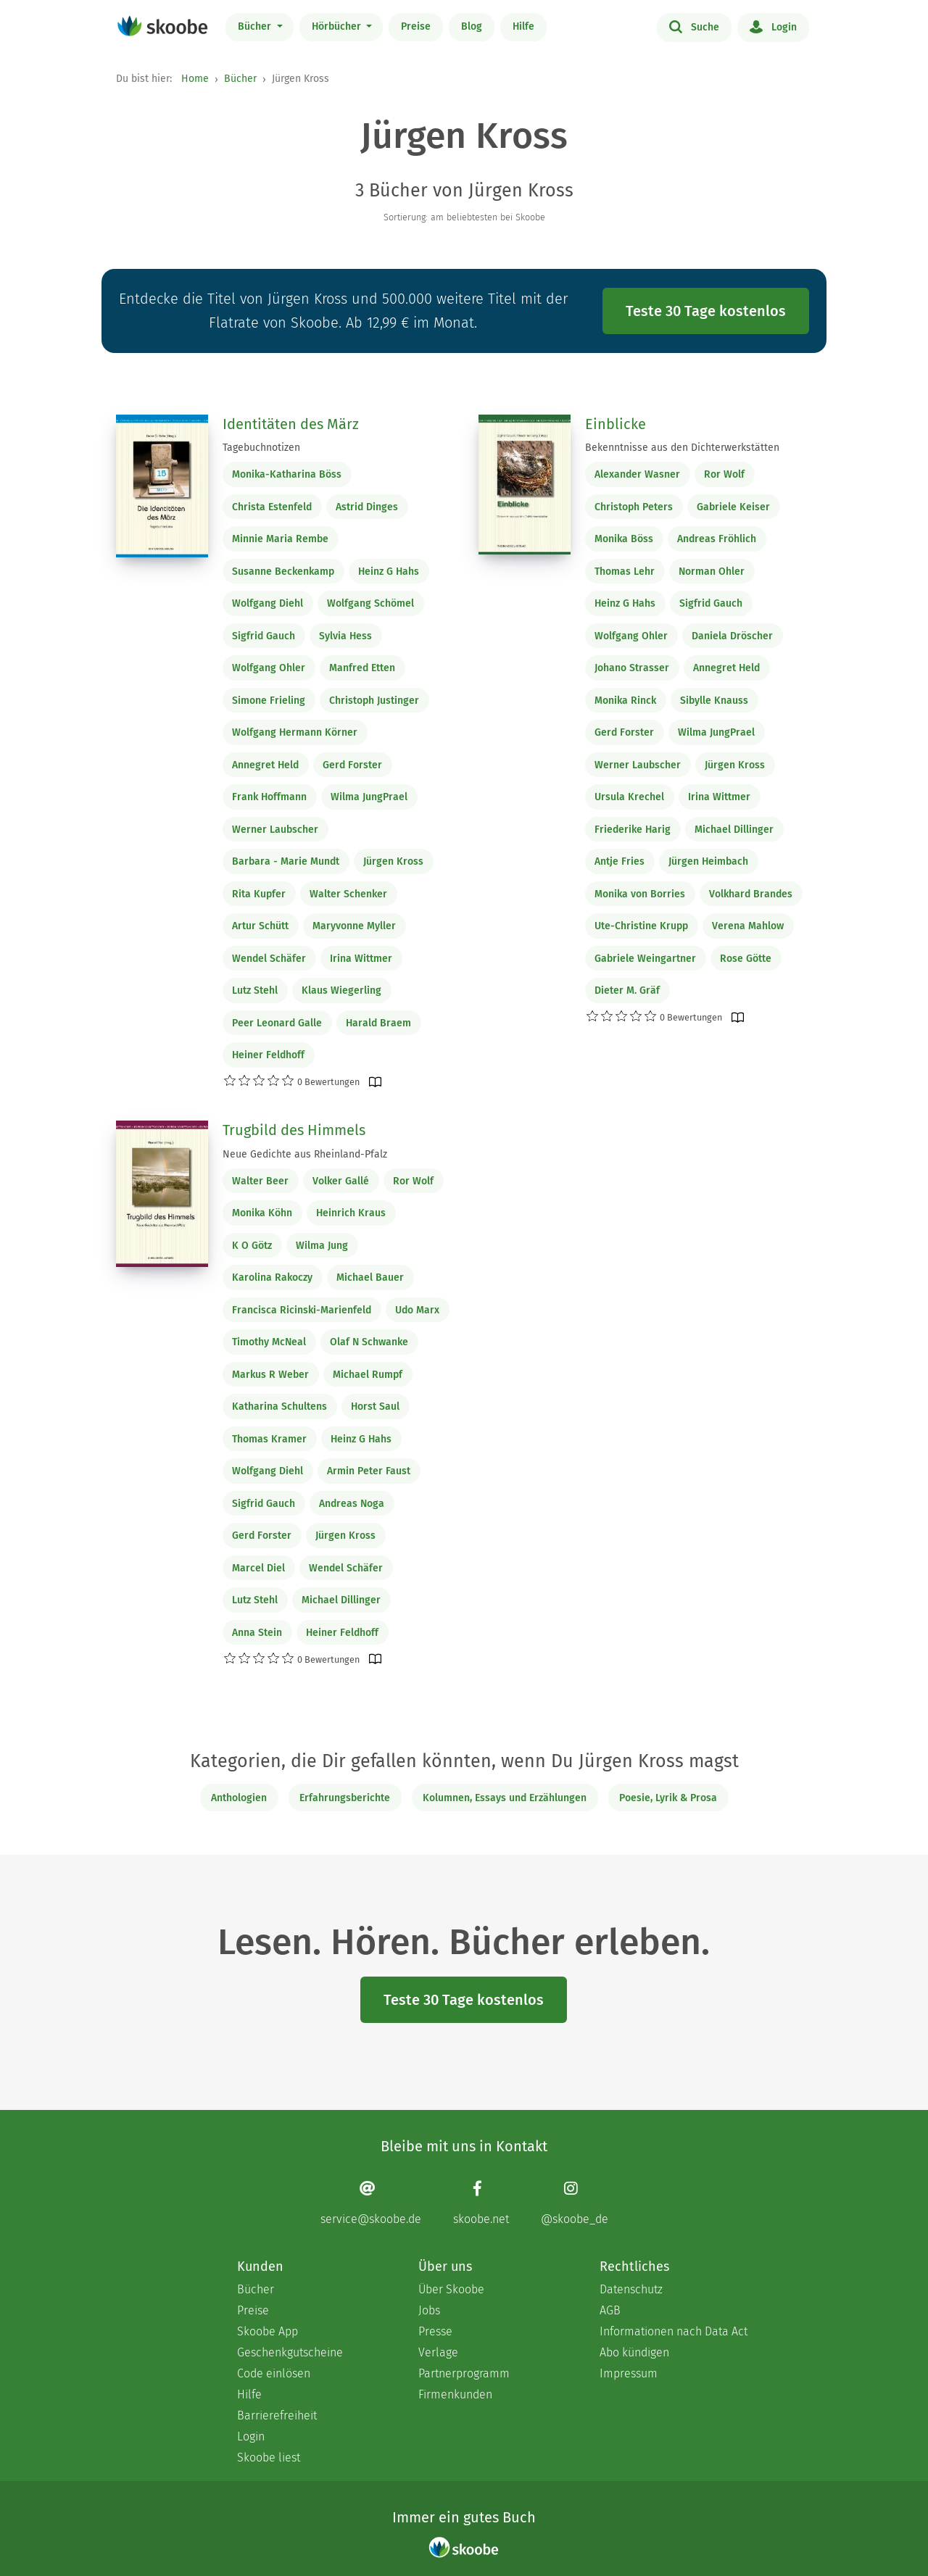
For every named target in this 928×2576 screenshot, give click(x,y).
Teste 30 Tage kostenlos (706, 311)
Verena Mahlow (748, 926)
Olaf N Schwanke (369, 1342)
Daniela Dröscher (732, 636)
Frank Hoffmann (269, 797)
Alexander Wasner (637, 474)
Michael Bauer (370, 1277)
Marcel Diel (258, 1568)
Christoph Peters (633, 507)
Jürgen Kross (393, 861)
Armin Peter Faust (368, 1471)
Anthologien (239, 1798)
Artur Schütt (260, 926)
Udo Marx (417, 1310)
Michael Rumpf (367, 1374)
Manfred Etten (362, 668)
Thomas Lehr (624, 571)
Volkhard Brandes (750, 894)
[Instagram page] (574, 2202)
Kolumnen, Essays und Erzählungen (505, 1798)
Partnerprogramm (464, 2373)
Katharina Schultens (279, 1406)
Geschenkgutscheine (290, 2352)
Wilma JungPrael (369, 797)
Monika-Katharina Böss (286, 474)
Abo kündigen (634, 2352)
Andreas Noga (351, 1503)
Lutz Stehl (255, 990)
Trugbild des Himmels (294, 1130)
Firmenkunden (455, 2394)
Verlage (438, 2352)
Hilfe (523, 26)
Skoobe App (267, 2331)
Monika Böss (623, 539)
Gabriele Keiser (733, 507)
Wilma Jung (322, 1245)
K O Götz (252, 1245)
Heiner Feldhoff (268, 1055)
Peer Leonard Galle (277, 1023)
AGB (610, 2310)
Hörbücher (338, 26)
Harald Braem (378, 1023)
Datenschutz (631, 2289)
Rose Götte (745, 958)
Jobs (429, 2310)
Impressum (629, 2373)
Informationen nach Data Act (673, 2331)
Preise (416, 26)
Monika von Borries (639, 894)
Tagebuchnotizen (261, 447)
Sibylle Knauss (714, 700)
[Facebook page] (481, 2202)
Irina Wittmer (361, 958)
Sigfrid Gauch (263, 636)
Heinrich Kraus (351, 1213)
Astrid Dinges (367, 507)
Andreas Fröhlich (716, 539)
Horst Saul (375, 1406)
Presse (435, 2331)
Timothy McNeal (269, 1342)
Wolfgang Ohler (268, 668)
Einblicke (615, 424)
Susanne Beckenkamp (283, 571)
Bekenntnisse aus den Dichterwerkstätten (682, 447)
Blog (471, 26)
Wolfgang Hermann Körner (294, 732)
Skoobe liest (268, 2457)
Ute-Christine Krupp (641, 926)
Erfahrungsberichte (344, 1798)
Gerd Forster (352, 765)
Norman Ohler (712, 571)
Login (773, 26)
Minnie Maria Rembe (280, 539)
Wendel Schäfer (269, 958)
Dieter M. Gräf (627, 990)
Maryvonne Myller (354, 926)
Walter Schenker (348, 894)
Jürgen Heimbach (708, 861)
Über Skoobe (451, 2289)
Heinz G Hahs (388, 571)
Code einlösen (273, 2373)
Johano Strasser (631, 668)
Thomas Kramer (269, 1439)
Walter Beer (260, 1181)
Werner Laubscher (275, 829)
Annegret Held (265, 765)
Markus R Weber (270, 1374)
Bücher (256, 26)
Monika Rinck (625, 700)
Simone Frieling (268, 700)
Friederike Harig (632, 829)
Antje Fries (619, 861)
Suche (694, 26)
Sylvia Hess (345, 636)
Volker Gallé (340, 1181)
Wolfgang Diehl (267, 603)
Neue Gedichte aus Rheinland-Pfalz (305, 1154)
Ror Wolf (724, 474)
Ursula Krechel (629, 797)
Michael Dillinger (734, 829)
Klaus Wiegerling (341, 990)
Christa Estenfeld (272, 507)
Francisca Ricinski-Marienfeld (301, 1310)
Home (195, 78)
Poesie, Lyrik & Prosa (668, 1798)
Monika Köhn (262, 1213)
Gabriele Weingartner (645, 958)
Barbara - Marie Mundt (285, 861)
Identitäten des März (291, 424)
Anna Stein (257, 1632)
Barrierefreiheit (277, 2415)
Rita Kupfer (259, 894)
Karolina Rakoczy (272, 1277)
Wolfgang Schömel (370, 603)
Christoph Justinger (374, 700)
